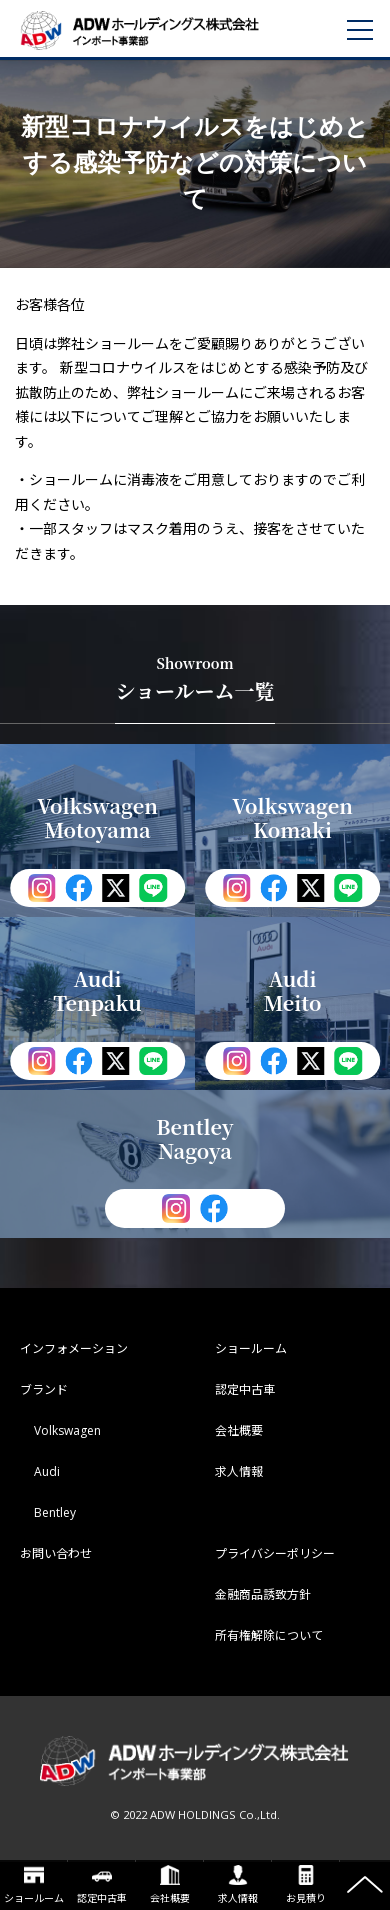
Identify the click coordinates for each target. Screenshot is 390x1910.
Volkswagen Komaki (292, 817)
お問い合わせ (56, 1553)
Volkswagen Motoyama (97, 817)
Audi (47, 1471)
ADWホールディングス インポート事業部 (165, 30)
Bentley (55, 1512)
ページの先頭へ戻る (365, 1885)
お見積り (306, 1885)
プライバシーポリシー (275, 1553)
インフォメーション (74, 1348)
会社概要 (170, 1885)
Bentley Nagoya (194, 1138)
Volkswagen (67, 1430)
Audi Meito (292, 990)
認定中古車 (102, 1885)
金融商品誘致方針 (263, 1594)
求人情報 (238, 1885)
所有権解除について (269, 1635)
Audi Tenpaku (97, 990)
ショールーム (34, 1885)
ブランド (44, 1389)
